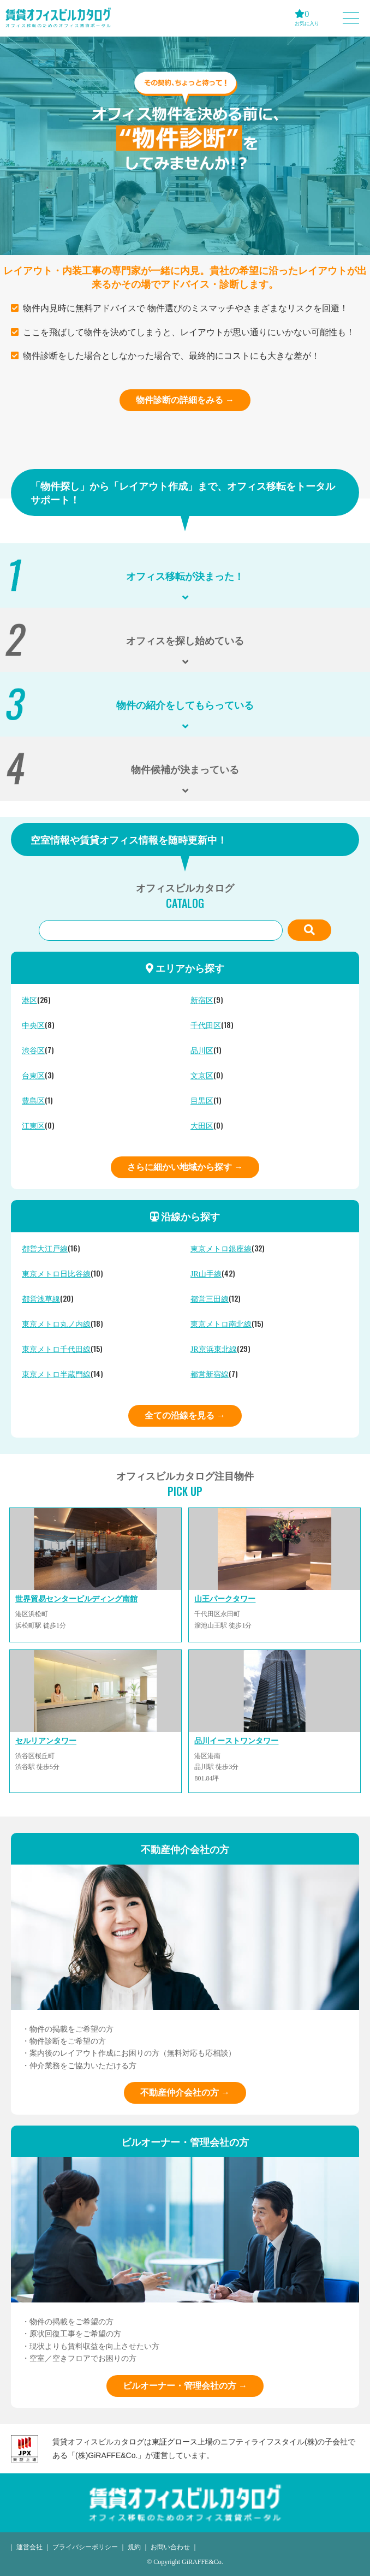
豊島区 (33, 1101)
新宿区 (201, 1000)
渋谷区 (33, 1051)
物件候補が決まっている (185, 769)
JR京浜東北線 (213, 1349)
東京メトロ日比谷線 (56, 1274)
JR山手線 (206, 1274)
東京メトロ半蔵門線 (56, 1374)
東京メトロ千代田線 (56, 1349)
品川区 (201, 1051)
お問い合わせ (170, 2547)
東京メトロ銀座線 (221, 1249)
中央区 (33, 1026)
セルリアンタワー (45, 1741)
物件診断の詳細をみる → (185, 400)
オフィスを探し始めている (185, 640)
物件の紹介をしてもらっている (185, 704)
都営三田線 (209, 1299)
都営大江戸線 (45, 1249)
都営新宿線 (209, 1374)
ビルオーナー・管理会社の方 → (185, 2385)
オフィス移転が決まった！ (185, 575)
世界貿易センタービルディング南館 (76, 1599)
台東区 (33, 1076)
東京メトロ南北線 (221, 1324)
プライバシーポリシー (85, 2547)
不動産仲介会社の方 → (185, 2092)
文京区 (201, 1076)
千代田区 (205, 1026)
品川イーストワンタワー (236, 1741)
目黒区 (201, 1101)
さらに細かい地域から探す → (185, 1167)
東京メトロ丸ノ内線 (56, 1324)
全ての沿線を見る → (185, 1415)
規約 (134, 2547)
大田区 (201, 1126)
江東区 (33, 1126)
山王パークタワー (224, 1599)
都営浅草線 (41, 1299)
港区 (29, 1000)
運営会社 (29, 2547)
